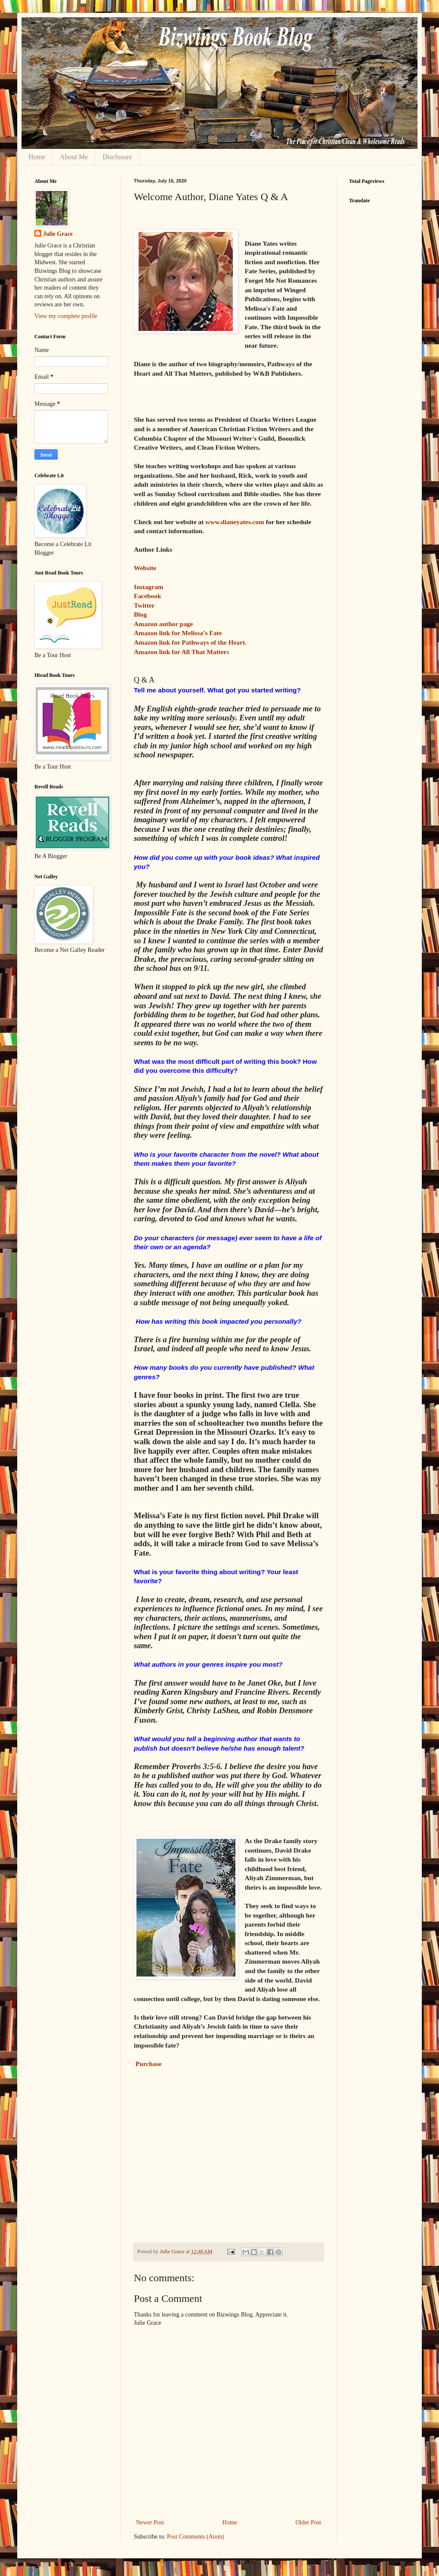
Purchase (147, 2063)
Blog (141, 614)
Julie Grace (58, 234)
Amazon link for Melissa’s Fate (178, 632)
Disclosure (117, 157)
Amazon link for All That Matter (180, 651)
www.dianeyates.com (234, 521)
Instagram (148, 586)
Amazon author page (163, 623)
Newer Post (150, 2522)
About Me (74, 157)
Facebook (147, 595)
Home (36, 157)
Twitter (144, 605)
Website (146, 567)
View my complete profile (66, 316)
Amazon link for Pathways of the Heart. (190, 642)
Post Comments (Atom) (195, 2536)
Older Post (309, 2522)
